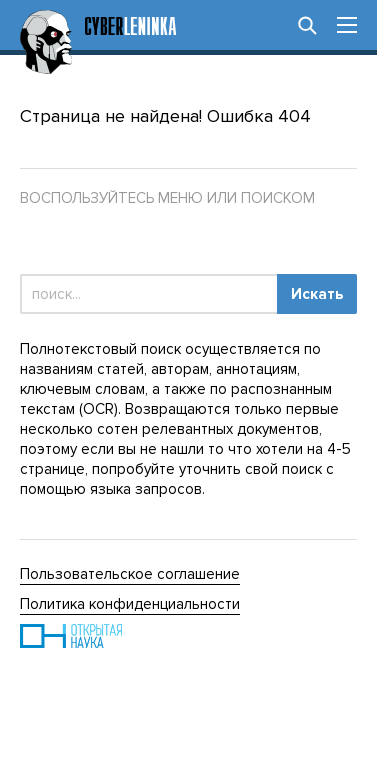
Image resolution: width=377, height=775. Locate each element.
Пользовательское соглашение (130, 574)
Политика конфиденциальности (130, 604)
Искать (317, 294)
